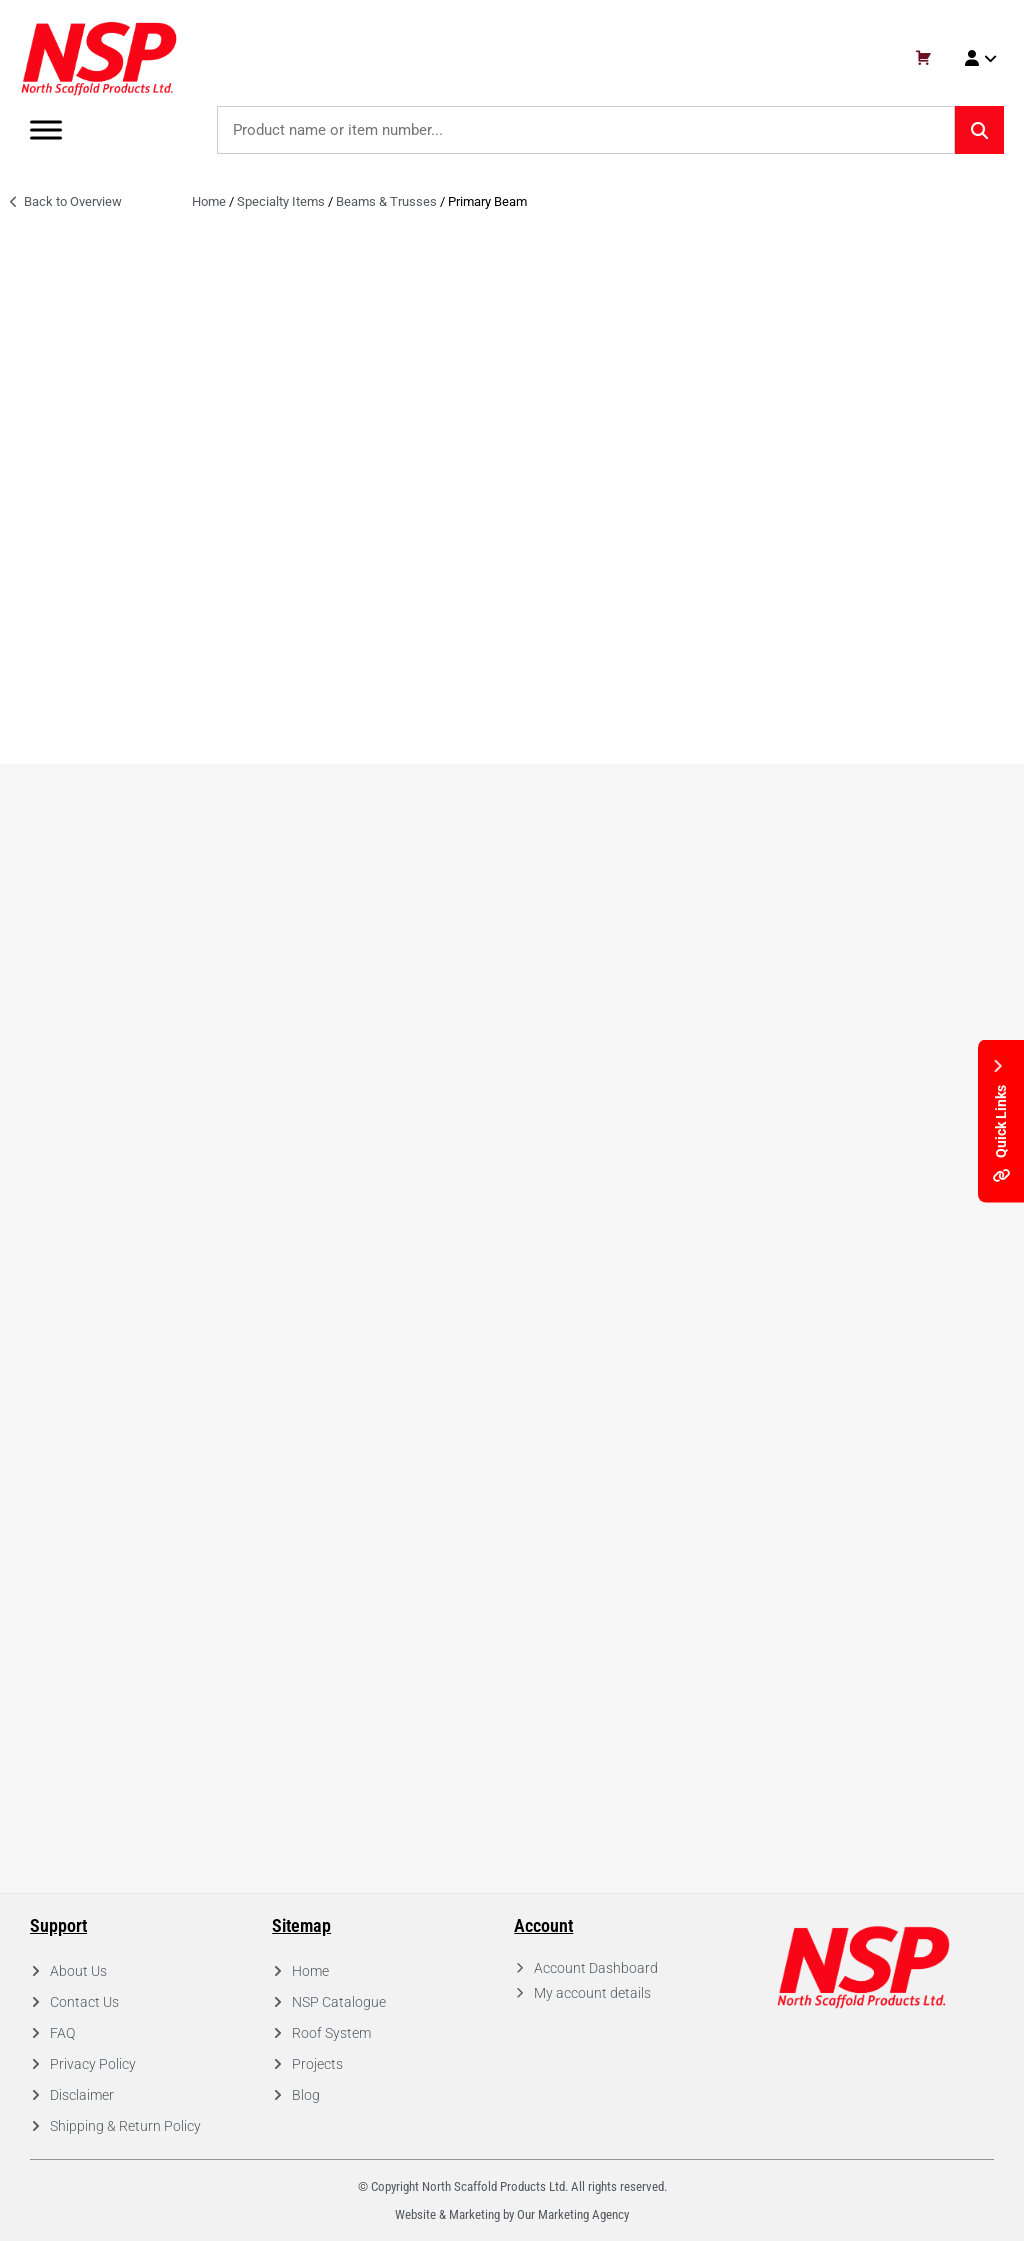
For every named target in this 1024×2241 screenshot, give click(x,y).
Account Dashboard (596, 1968)
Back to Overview (66, 201)
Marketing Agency (583, 2214)
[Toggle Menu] (46, 129)
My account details (592, 1993)
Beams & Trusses (386, 201)
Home (209, 201)
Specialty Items (281, 201)
